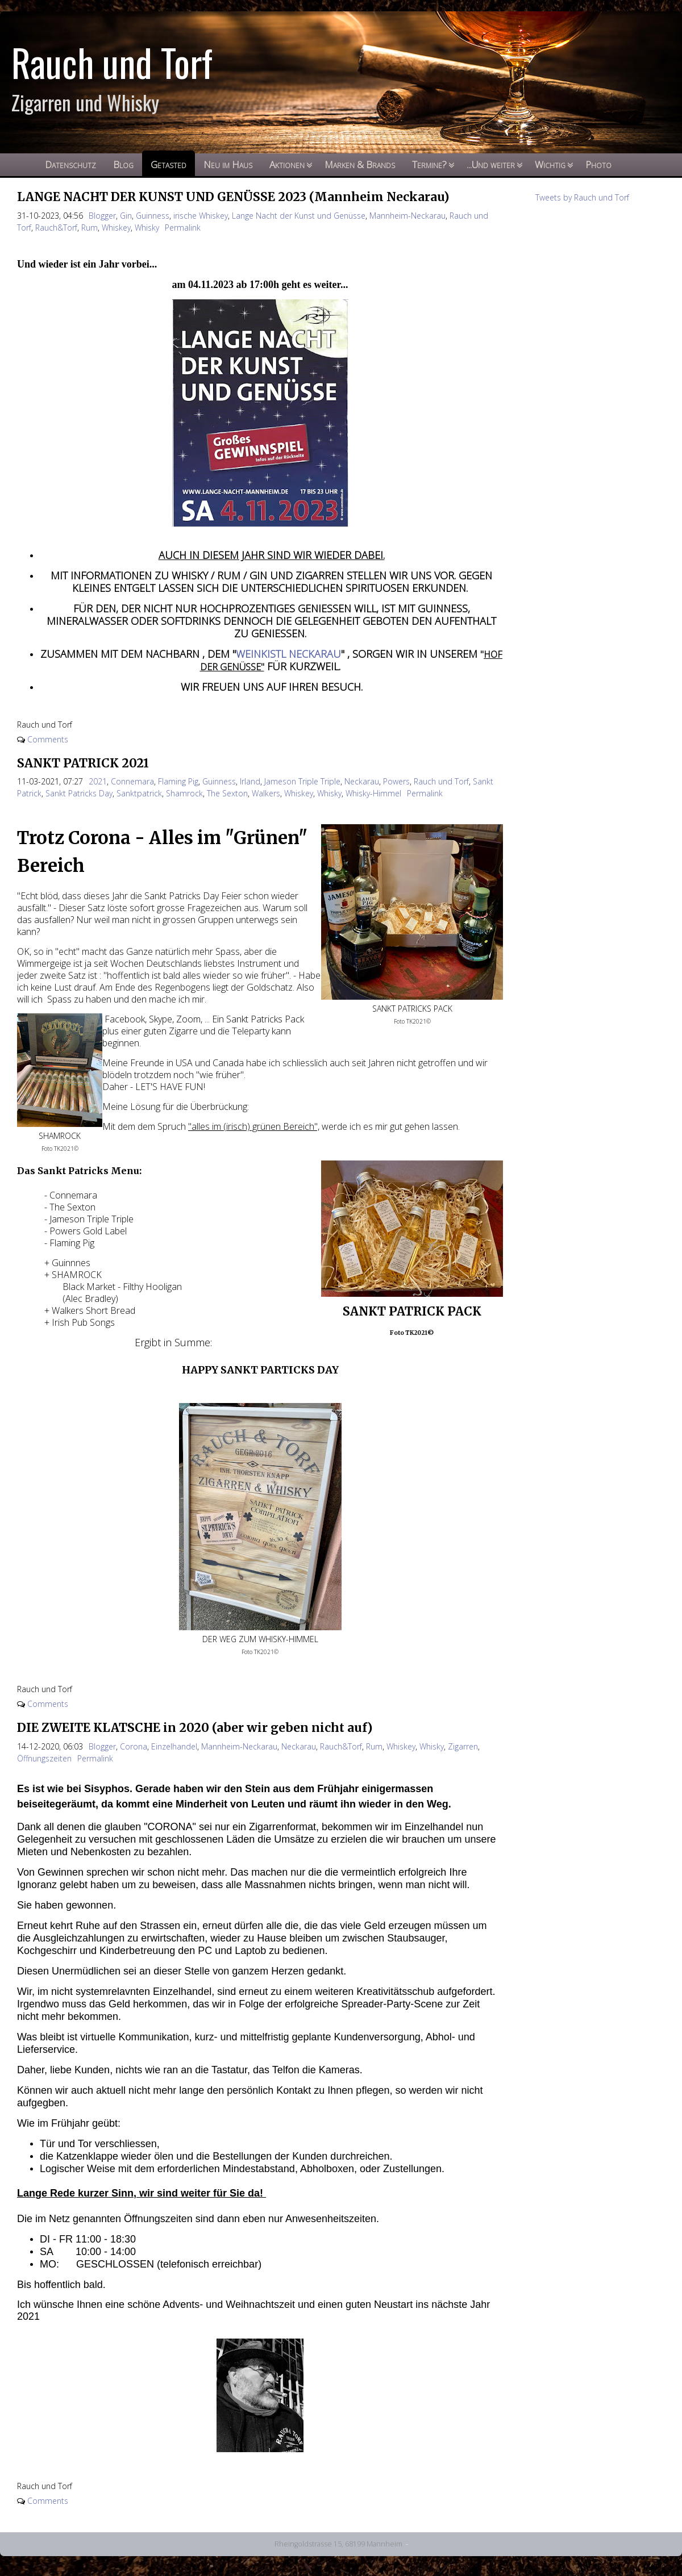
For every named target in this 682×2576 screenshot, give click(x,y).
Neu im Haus (227, 164)
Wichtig (550, 164)
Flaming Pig (178, 781)
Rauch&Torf (56, 227)
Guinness (152, 215)
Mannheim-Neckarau (407, 215)
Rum (89, 227)
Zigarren (463, 1746)
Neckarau (361, 781)
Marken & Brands (360, 164)
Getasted (168, 164)
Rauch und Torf (441, 781)
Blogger (102, 215)
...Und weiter (491, 164)
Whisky (147, 227)
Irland (250, 781)
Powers (396, 781)
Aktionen (287, 164)
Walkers (266, 793)
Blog (123, 164)
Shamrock (184, 793)
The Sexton (227, 793)
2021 (98, 781)
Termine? (429, 164)
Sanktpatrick (139, 793)
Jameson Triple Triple (302, 781)
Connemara (132, 781)
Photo (598, 164)
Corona (133, 1746)
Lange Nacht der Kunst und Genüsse (298, 215)
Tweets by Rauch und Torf (582, 197)
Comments (47, 739)
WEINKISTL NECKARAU (288, 654)
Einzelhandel (174, 1746)
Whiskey (116, 227)
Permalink (183, 227)
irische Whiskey (200, 215)
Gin (126, 215)
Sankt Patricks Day (79, 793)
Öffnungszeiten (44, 1758)
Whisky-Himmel (373, 793)
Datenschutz (70, 164)
